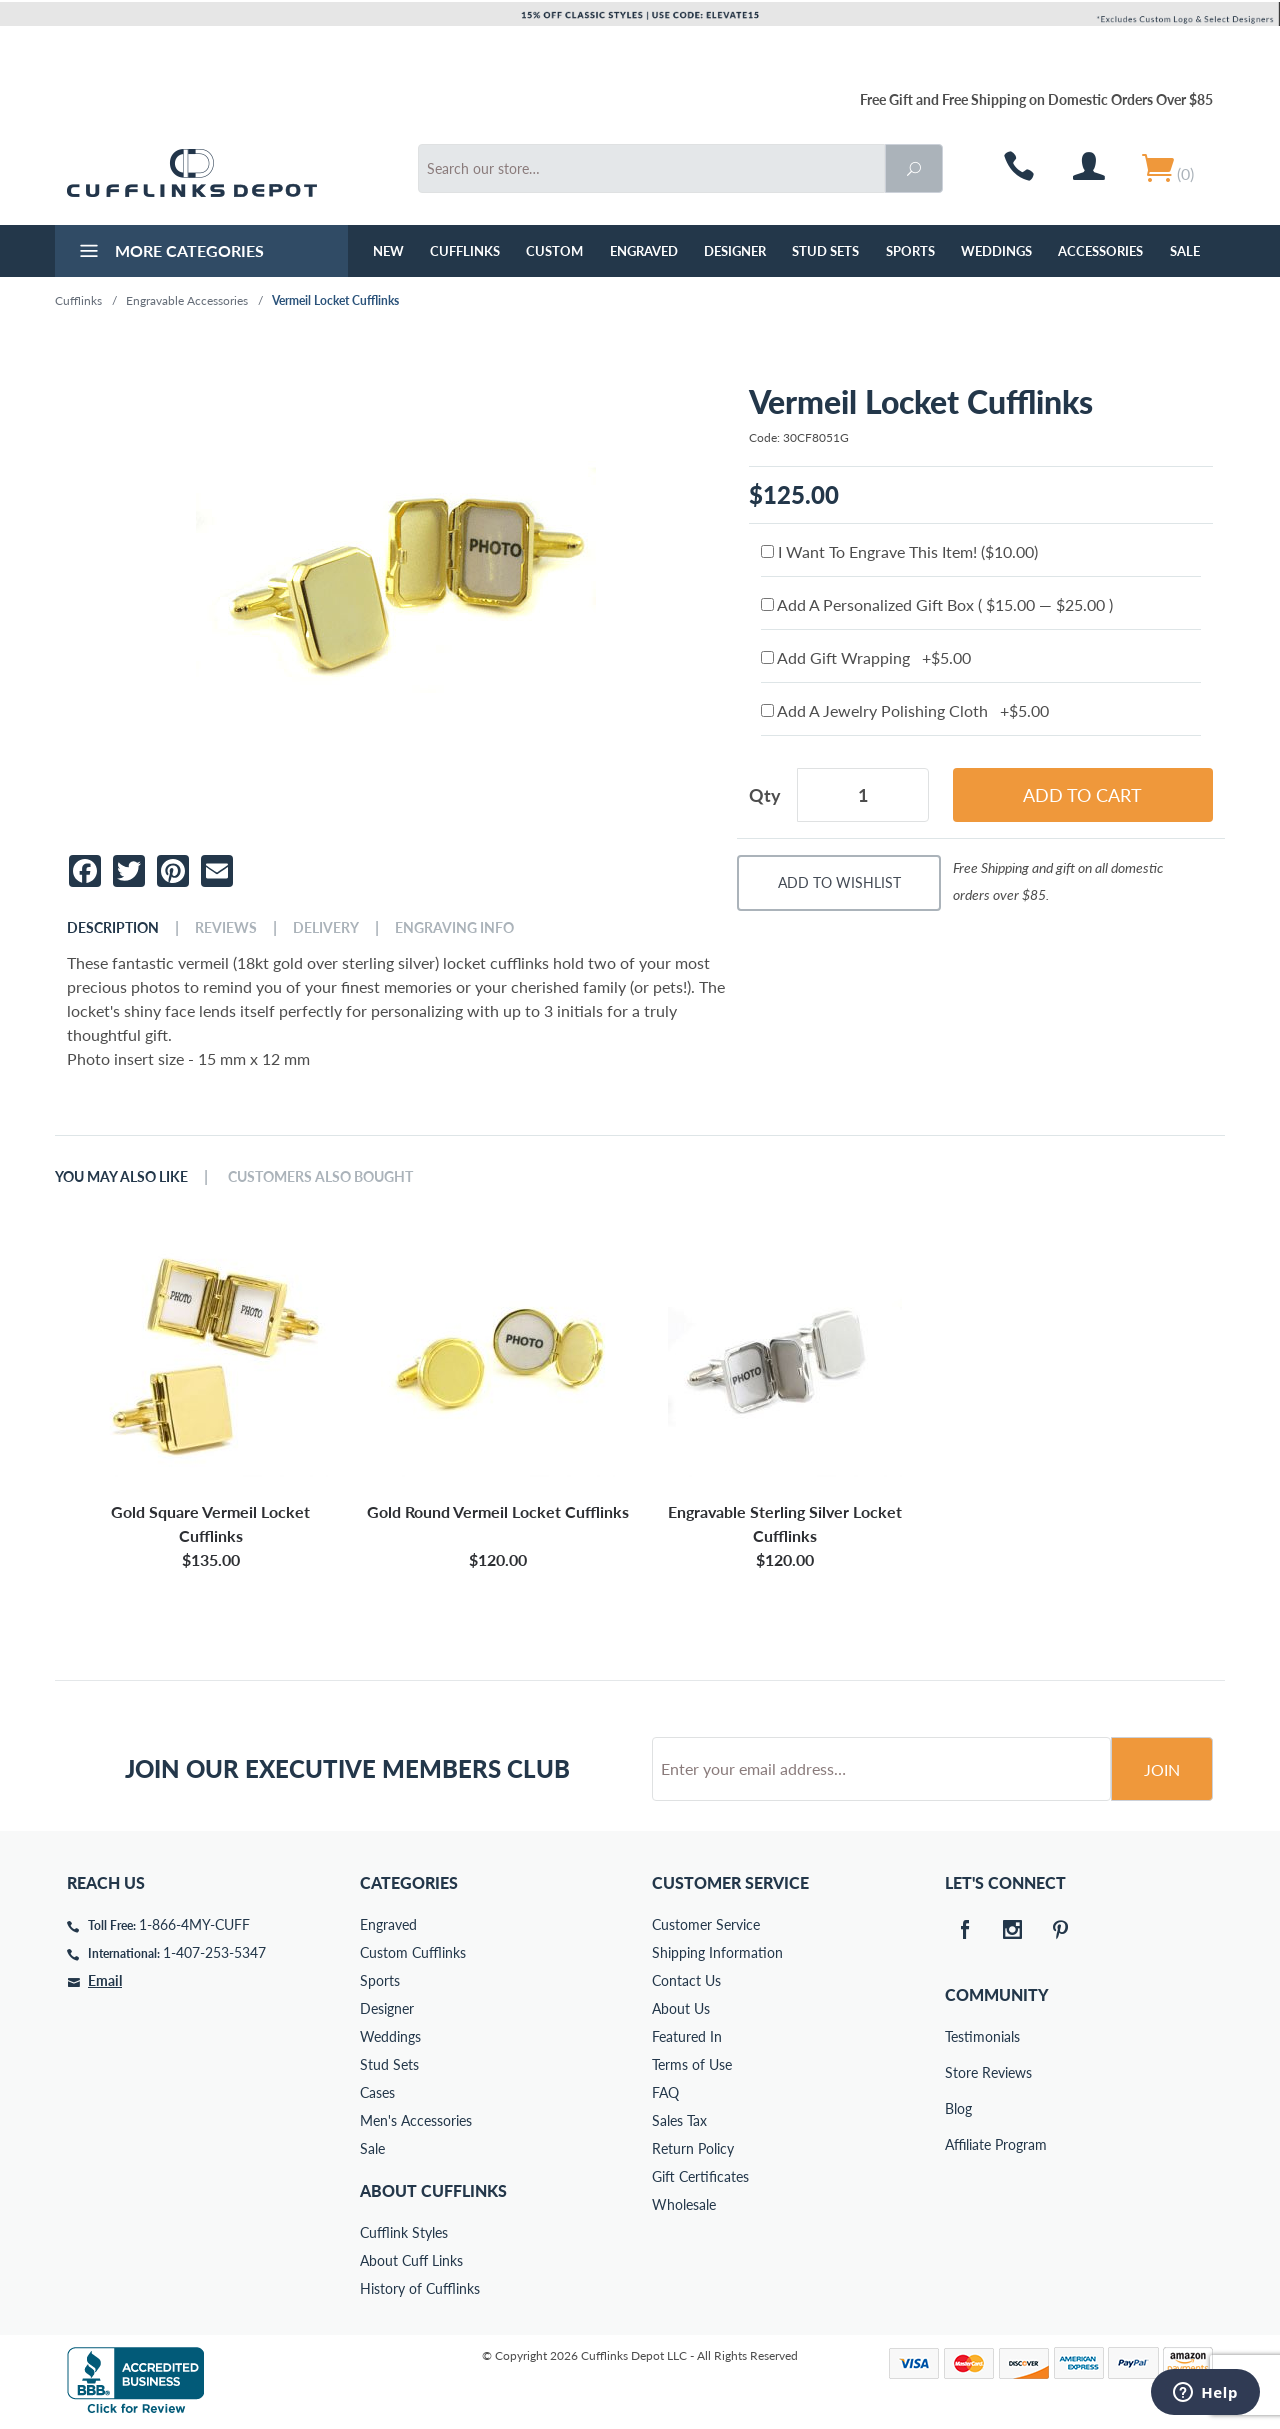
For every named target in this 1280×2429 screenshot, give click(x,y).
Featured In (687, 2036)
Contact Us (686, 1980)
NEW (388, 251)
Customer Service (706, 1924)
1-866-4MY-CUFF (194, 1924)
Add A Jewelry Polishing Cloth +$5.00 (905, 710)
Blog (958, 2108)
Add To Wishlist (839, 882)
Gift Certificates (700, 2176)
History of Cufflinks (420, 2288)
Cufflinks (465, 251)
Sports (910, 251)
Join (1162, 1769)
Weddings (996, 251)
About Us (681, 2008)
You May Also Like (121, 1177)
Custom (554, 251)
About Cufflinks (433, 2190)
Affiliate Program (959, 2144)
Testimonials (959, 2036)
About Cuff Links (411, 2260)
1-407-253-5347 (214, 1952)
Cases (377, 2092)
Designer (735, 251)
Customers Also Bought (320, 1177)
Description (113, 928)
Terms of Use (692, 2064)
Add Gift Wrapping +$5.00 (866, 657)
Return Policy (693, 2148)
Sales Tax (679, 2120)
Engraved (644, 251)
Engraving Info (454, 928)
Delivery (326, 928)
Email (105, 1980)
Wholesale (684, 2204)
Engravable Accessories (187, 300)
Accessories (1100, 251)
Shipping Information (717, 1952)
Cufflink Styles (404, 2232)
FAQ (665, 2092)
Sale (1185, 251)
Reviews (226, 928)
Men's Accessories (416, 2120)
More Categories (169, 253)
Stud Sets (825, 251)
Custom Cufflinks (413, 1952)
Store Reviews (959, 2072)
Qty (765, 795)
